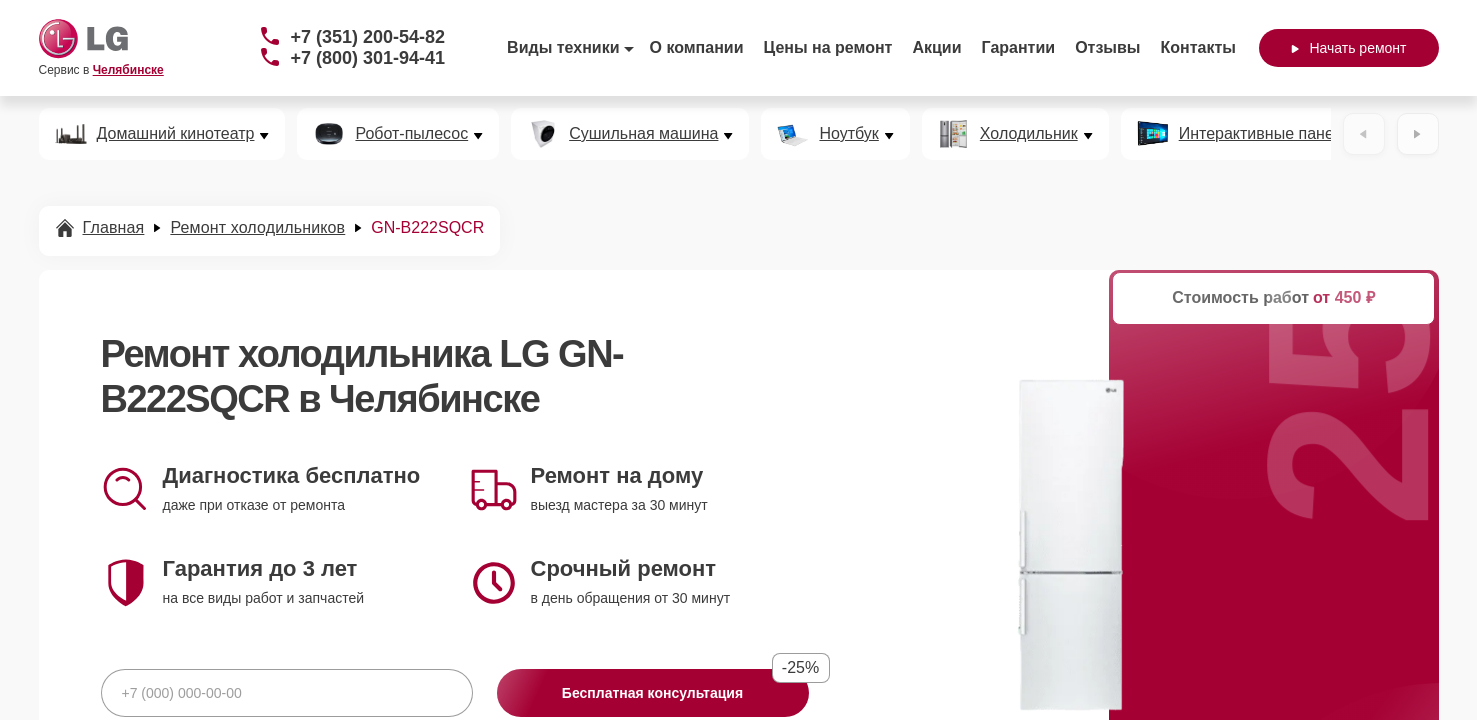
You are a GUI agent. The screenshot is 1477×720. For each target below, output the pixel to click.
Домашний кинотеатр (176, 134)
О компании (697, 47)
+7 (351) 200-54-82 (368, 37)
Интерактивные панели (1265, 134)
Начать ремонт (1348, 48)
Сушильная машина (643, 134)
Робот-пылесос (411, 134)
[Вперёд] (1418, 134)
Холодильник (1029, 134)
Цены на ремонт (828, 47)
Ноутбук (848, 134)
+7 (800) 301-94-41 (368, 58)
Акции (936, 47)
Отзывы (1107, 47)
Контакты (1198, 47)
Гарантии (1019, 47)
